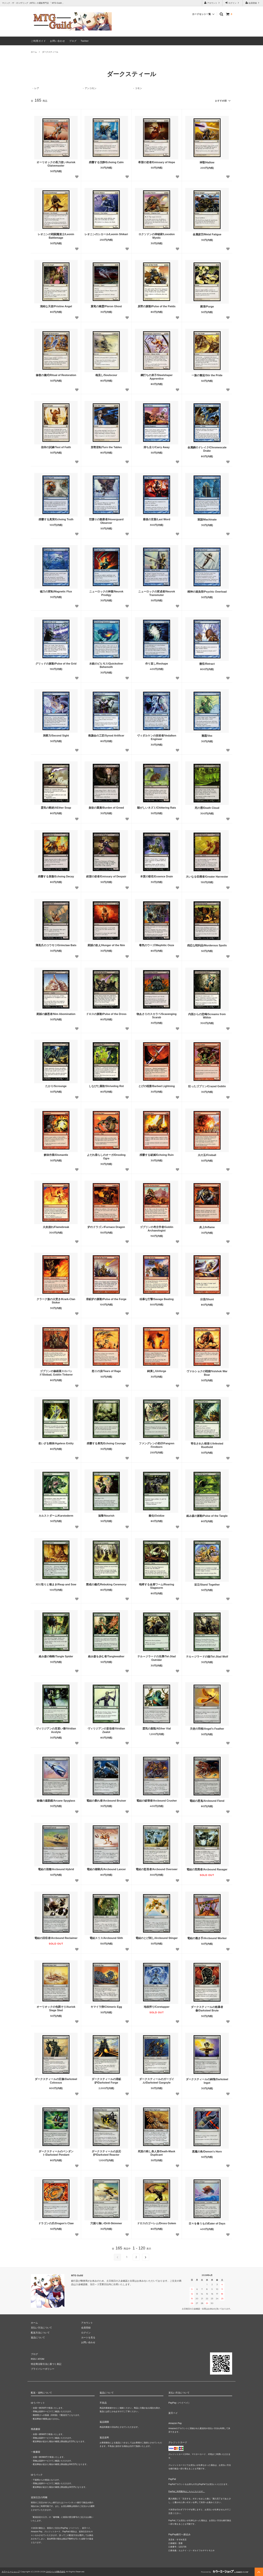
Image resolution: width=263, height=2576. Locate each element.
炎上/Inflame (207, 1227)
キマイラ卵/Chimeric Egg (106, 2006)
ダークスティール (50, 52)
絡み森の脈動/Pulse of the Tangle (207, 1515)
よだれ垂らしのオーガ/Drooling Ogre (106, 1156)
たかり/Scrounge (55, 1086)
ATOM (41, 2359)
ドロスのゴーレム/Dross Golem (156, 2223)
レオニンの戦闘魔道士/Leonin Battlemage (56, 236)
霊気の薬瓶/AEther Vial (156, 1728)
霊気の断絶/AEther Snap (56, 807)
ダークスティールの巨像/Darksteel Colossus (56, 2081)
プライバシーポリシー (42, 2369)
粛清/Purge (207, 306)
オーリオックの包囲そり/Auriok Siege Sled (56, 2008)
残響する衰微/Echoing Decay (56, 876)
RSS (33, 2359)
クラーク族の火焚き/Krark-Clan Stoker (56, 1301)
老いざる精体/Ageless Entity (56, 1443)
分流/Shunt (207, 1299)
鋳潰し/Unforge (156, 1371)
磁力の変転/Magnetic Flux (56, 591)
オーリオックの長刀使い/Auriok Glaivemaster (56, 164)
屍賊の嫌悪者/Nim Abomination (55, 1014)
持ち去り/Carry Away (157, 447)
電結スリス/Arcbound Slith (106, 1938)
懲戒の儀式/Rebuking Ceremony (106, 1584)
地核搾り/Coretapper (157, 2006)
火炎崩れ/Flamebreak (56, 1227)
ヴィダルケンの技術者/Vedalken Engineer (156, 737)
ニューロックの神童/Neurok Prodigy (106, 593)
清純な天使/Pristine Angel (56, 306)
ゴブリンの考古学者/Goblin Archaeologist (156, 1229)
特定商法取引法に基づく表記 (46, 2364)
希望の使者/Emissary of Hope (156, 162)
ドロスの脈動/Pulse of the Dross (106, 1014)
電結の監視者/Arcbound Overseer (157, 1869)
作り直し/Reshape (156, 663)
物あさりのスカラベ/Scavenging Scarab (156, 1016)
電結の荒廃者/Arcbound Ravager (207, 1869)
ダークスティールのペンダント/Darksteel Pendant (56, 2153)
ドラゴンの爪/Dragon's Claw (56, 2223)
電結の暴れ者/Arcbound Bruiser (106, 1800)
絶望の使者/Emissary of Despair (106, 876)
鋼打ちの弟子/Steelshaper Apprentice (157, 377)
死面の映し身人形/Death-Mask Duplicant (156, 2153)
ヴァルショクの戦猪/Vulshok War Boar (207, 1373)
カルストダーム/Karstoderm (56, 1515)
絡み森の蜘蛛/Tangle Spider (56, 1656)
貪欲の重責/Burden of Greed (106, 807)
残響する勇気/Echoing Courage (106, 1443)
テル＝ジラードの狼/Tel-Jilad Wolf (207, 1656)
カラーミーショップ (11, 2571)
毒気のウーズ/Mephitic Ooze (156, 945)
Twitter (85, 41)
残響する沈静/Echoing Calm (106, 162)
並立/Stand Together (207, 1584)
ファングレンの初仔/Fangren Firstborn (156, 1445)
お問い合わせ (57, 41)
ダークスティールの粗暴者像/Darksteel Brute (207, 2009)
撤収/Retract (207, 663)
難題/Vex (207, 735)
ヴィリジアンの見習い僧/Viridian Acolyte (56, 1730)
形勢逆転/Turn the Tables (106, 447)
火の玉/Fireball (207, 1155)
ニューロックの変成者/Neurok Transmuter (156, 593)
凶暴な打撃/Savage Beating (157, 1299)
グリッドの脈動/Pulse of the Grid (55, 663)
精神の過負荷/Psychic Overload (207, 591)
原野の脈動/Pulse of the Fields (157, 306)
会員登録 (253, 2)
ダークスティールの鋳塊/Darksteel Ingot (207, 2081)
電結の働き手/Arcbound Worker (207, 1938)
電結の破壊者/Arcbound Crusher (156, 1800)
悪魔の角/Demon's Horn (207, 2151)
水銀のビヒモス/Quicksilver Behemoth (106, 665)
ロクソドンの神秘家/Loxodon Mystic (157, 236)
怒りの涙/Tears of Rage (106, 1371)
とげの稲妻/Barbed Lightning (156, 1086)
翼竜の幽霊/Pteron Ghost (106, 306)
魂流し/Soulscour (106, 375)
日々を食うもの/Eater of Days (207, 2223)
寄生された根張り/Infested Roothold (207, 1445)
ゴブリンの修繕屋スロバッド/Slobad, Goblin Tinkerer (56, 1373)
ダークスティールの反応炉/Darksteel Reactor (106, 2153)
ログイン (232, 2)
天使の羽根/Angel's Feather (207, 1728)
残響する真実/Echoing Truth (56, 519)
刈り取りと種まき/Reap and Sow (56, 1584)
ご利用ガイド (38, 41)
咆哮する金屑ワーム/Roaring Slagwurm (156, 1586)
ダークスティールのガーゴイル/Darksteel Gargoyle (156, 2081)
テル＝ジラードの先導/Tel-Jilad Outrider (156, 1658)
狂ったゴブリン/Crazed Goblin (207, 1086)
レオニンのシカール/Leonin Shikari (106, 234)
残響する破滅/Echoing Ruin (157, 1154)
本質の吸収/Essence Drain (156, 876)
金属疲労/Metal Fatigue (207, 234)
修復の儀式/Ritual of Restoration (56, 375)
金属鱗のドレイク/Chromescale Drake (207, 449)
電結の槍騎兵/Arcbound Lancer (106, 1869)
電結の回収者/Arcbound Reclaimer (55, 1938)
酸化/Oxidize (156, 1515)
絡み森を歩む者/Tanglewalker (106, 1656)
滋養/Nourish (106, 1515)
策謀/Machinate (207, 519)
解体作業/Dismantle (56, 1154)
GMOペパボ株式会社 (55, 2571)
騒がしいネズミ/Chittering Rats (156, 807)
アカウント (212, 2)
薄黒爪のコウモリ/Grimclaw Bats (56, 945)
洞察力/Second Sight (56, 735)
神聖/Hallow (207, 162)
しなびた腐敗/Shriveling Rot (106, 1086)
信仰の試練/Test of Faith (56, 447)
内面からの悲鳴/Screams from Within (207, 1016)
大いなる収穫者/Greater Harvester (207, 876)
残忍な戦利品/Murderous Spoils (207, 945)
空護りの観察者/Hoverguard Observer (106, 521)
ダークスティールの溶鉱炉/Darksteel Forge (106, 2081)
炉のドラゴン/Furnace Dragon (106, 1227)
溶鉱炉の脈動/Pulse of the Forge (106, 1299)
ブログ (73, 41)
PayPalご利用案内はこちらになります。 (186, 2491)
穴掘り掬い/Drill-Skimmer (106, 2223)
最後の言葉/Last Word (156, 519)
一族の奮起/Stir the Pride (207, 375)
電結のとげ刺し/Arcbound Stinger (157, 1938)
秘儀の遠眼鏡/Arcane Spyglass (56, 1800)
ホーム (34, 52)
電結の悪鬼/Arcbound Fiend (207, 1800)
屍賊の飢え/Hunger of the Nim (106, 945)
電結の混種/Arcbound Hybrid (56, 1869)
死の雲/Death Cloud (207, 807)
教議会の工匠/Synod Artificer (106, 735)
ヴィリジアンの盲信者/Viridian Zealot (106, 1730)
